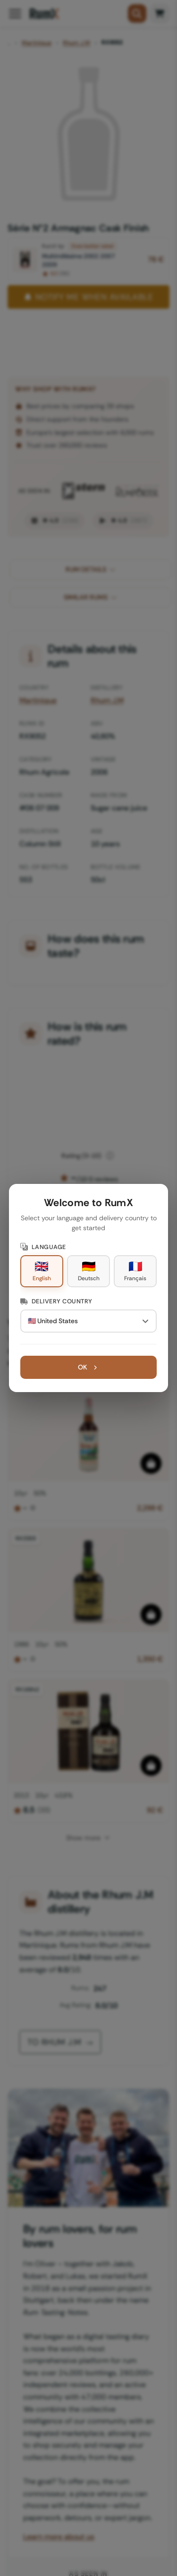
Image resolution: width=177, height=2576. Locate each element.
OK (88, 1367)
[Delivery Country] (88, 1321)
